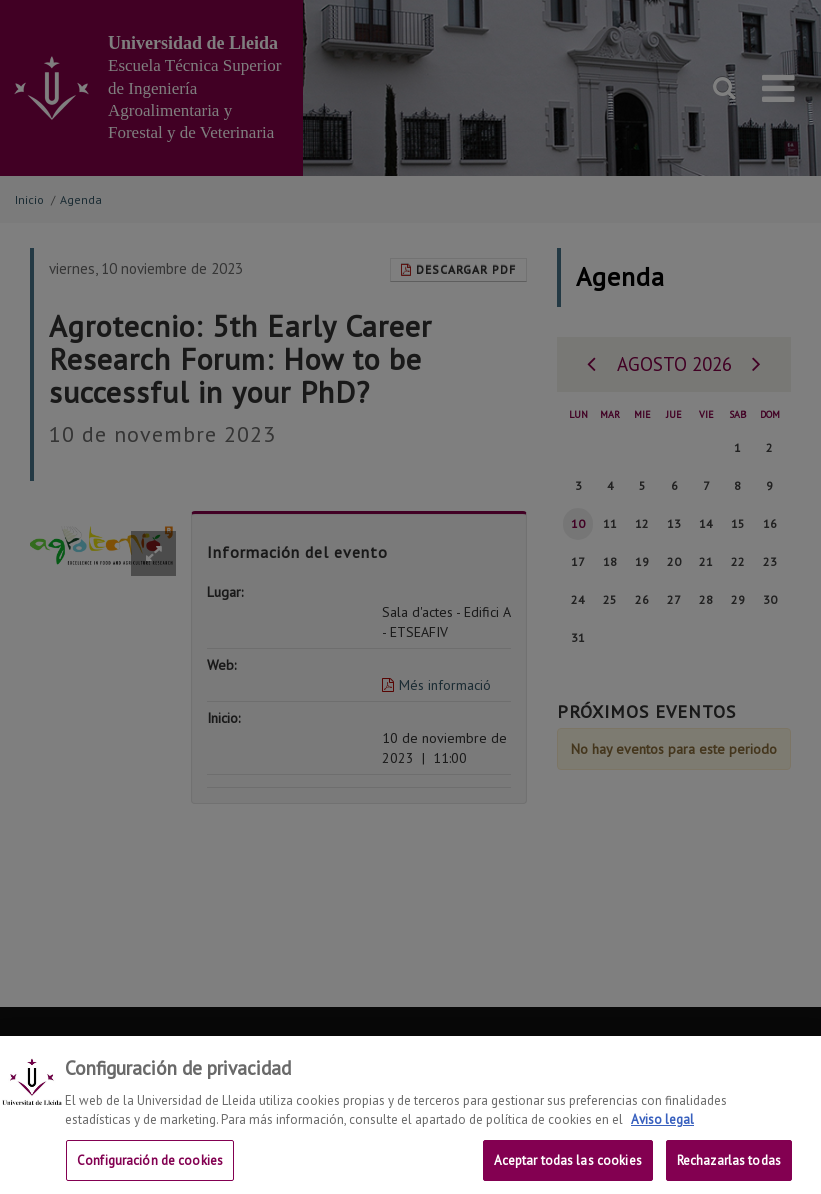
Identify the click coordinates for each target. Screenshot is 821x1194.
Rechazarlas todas (729, 1171)
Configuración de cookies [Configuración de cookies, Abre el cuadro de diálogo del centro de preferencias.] (150, 1171)
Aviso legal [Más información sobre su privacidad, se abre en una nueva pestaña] (662, 1131)
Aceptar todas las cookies (568, 1171)
